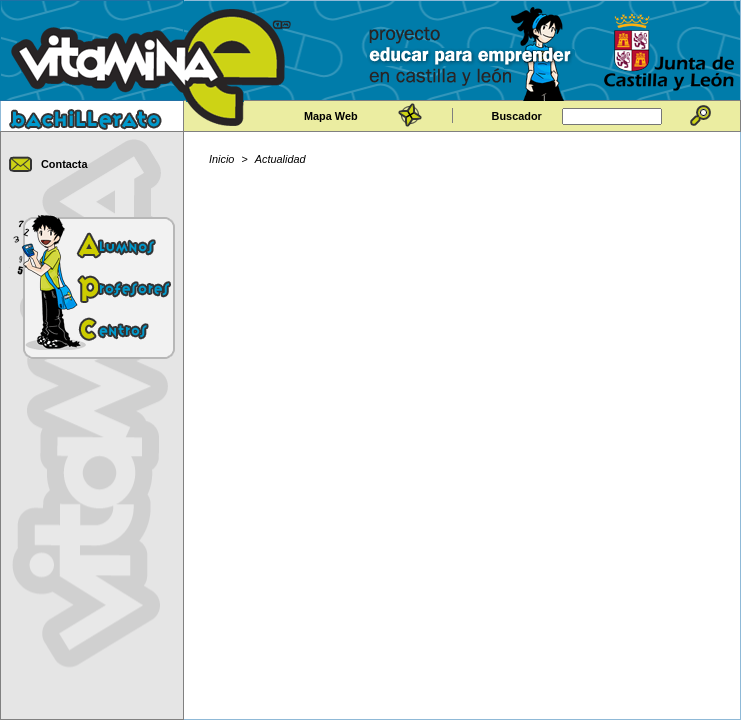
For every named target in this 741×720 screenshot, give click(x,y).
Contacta (64, 164)
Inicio (221, 159)
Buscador (517, 116)
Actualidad (280, 159)
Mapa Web (331, 116)
